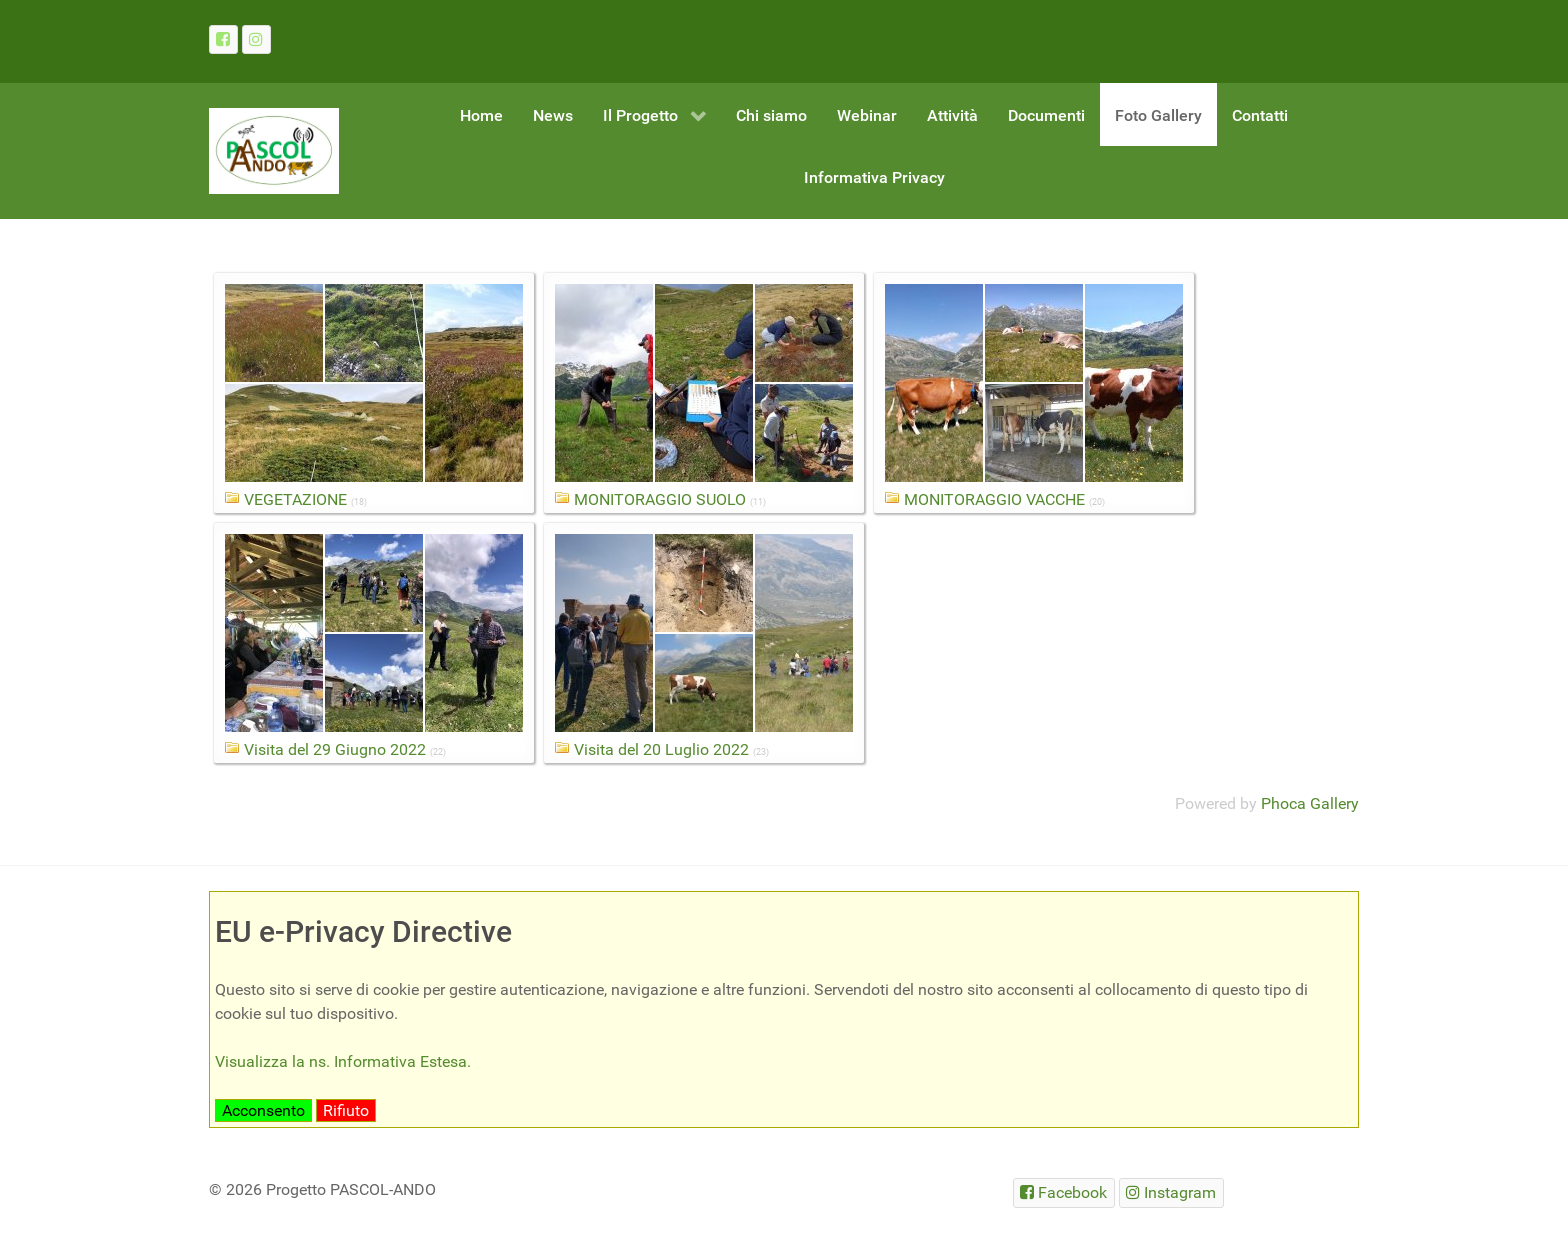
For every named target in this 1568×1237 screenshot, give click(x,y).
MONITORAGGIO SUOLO (660, 499)
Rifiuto (346, 1110)
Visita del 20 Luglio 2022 (661, 749)
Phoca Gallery (1310, 803)
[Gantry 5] (274, 150)
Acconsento (263, 1110)
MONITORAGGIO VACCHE (994, 499)
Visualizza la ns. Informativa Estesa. (343, 1061)
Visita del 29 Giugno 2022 (335, 749)
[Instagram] (256, 39)
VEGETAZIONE (295, 499)
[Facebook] (223, 39)
